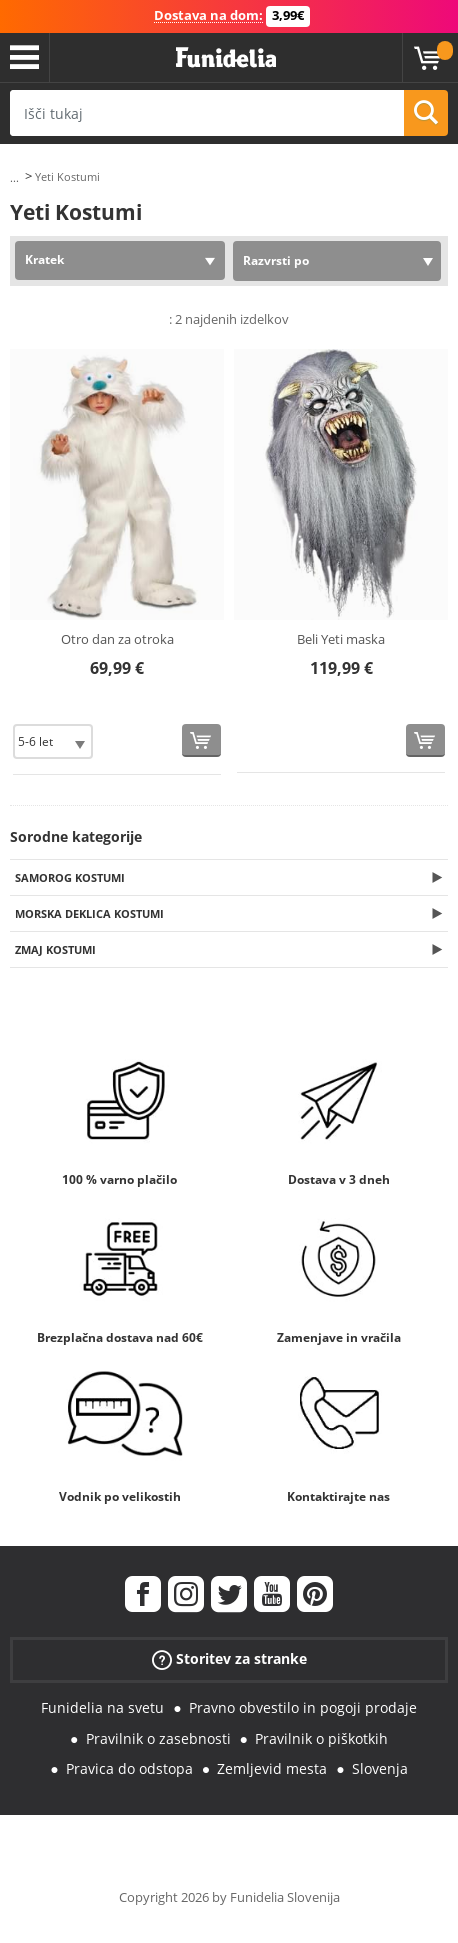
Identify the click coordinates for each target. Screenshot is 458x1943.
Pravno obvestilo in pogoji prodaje (303, 1707)
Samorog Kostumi (70, 877)
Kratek (44, 259)
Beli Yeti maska (341, 639)
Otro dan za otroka (117, 639)
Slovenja (380, 1768)
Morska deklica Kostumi (89, 913)
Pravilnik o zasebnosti (158, 1738)
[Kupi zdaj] (201, 740)
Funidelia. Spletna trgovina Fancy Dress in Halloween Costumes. (226, 58)
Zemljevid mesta (272, 1768)
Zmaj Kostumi (55, 949)
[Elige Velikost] (53, 741)
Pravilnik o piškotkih (321, 1738)
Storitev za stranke (229, 1659)
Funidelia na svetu (102, 1707)
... (14, 177)
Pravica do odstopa (129, 1768)
